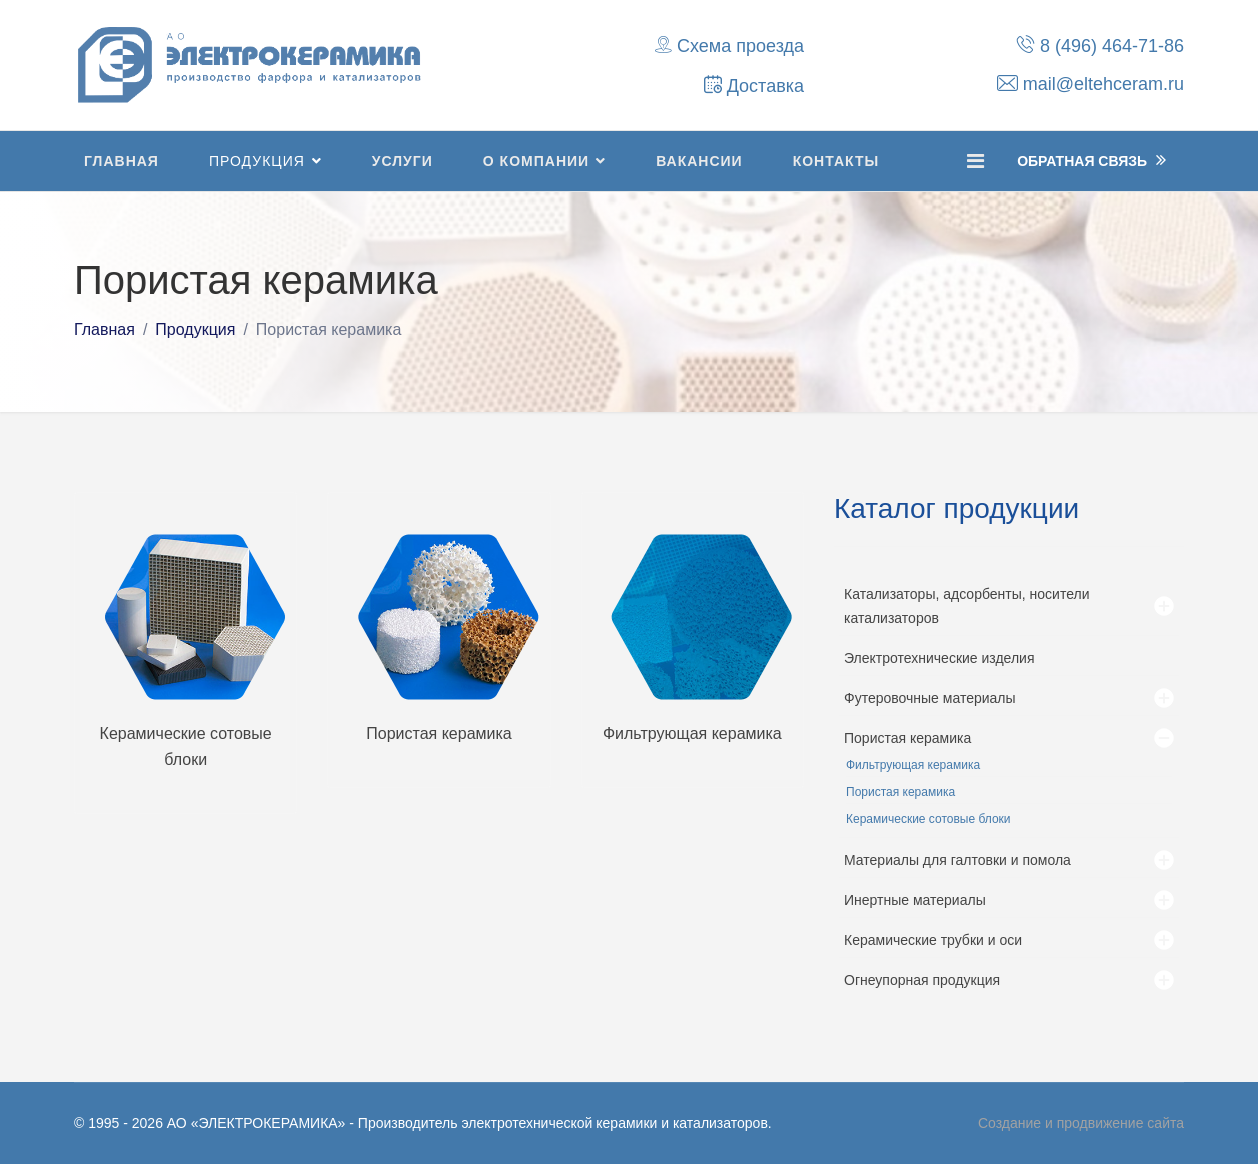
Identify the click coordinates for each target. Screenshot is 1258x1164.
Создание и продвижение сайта (1081, 1123)
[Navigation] (975, 161)
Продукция (257, 161)
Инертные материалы (915, 900)
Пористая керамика (438, 733)
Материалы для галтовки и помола (957, 860)
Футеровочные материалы (930, 698)
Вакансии (699, 161)
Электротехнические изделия (939, 658)
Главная (121, 161)
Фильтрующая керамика (692, 733)
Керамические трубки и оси (933, 940)
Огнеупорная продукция (922, 980)
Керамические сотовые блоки (928, 819)
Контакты (836, 161)
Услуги (402, 161)
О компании (536, 161)
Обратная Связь (1091, 160)
